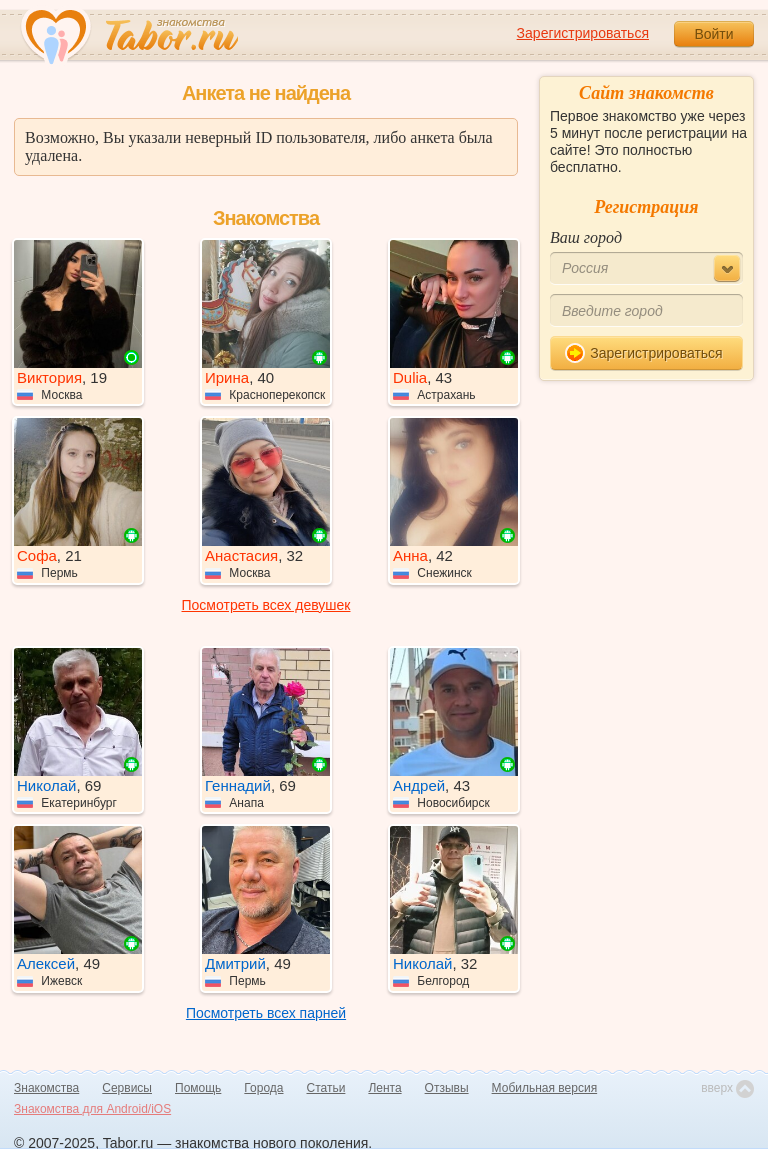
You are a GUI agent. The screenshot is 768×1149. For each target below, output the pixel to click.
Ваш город (586, 237)
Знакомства (46, 1088)
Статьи (326, 1088)
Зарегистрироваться (583, 33)
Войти (713, 34)
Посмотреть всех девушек (266, 605)
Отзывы (447, 1088)
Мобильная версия (545, 1088)
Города (263, 1088)
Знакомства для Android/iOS (92, 1109)
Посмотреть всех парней (266, 1013)
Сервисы (127, 1088)
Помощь (198, 1088)
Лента (384, 1088)
